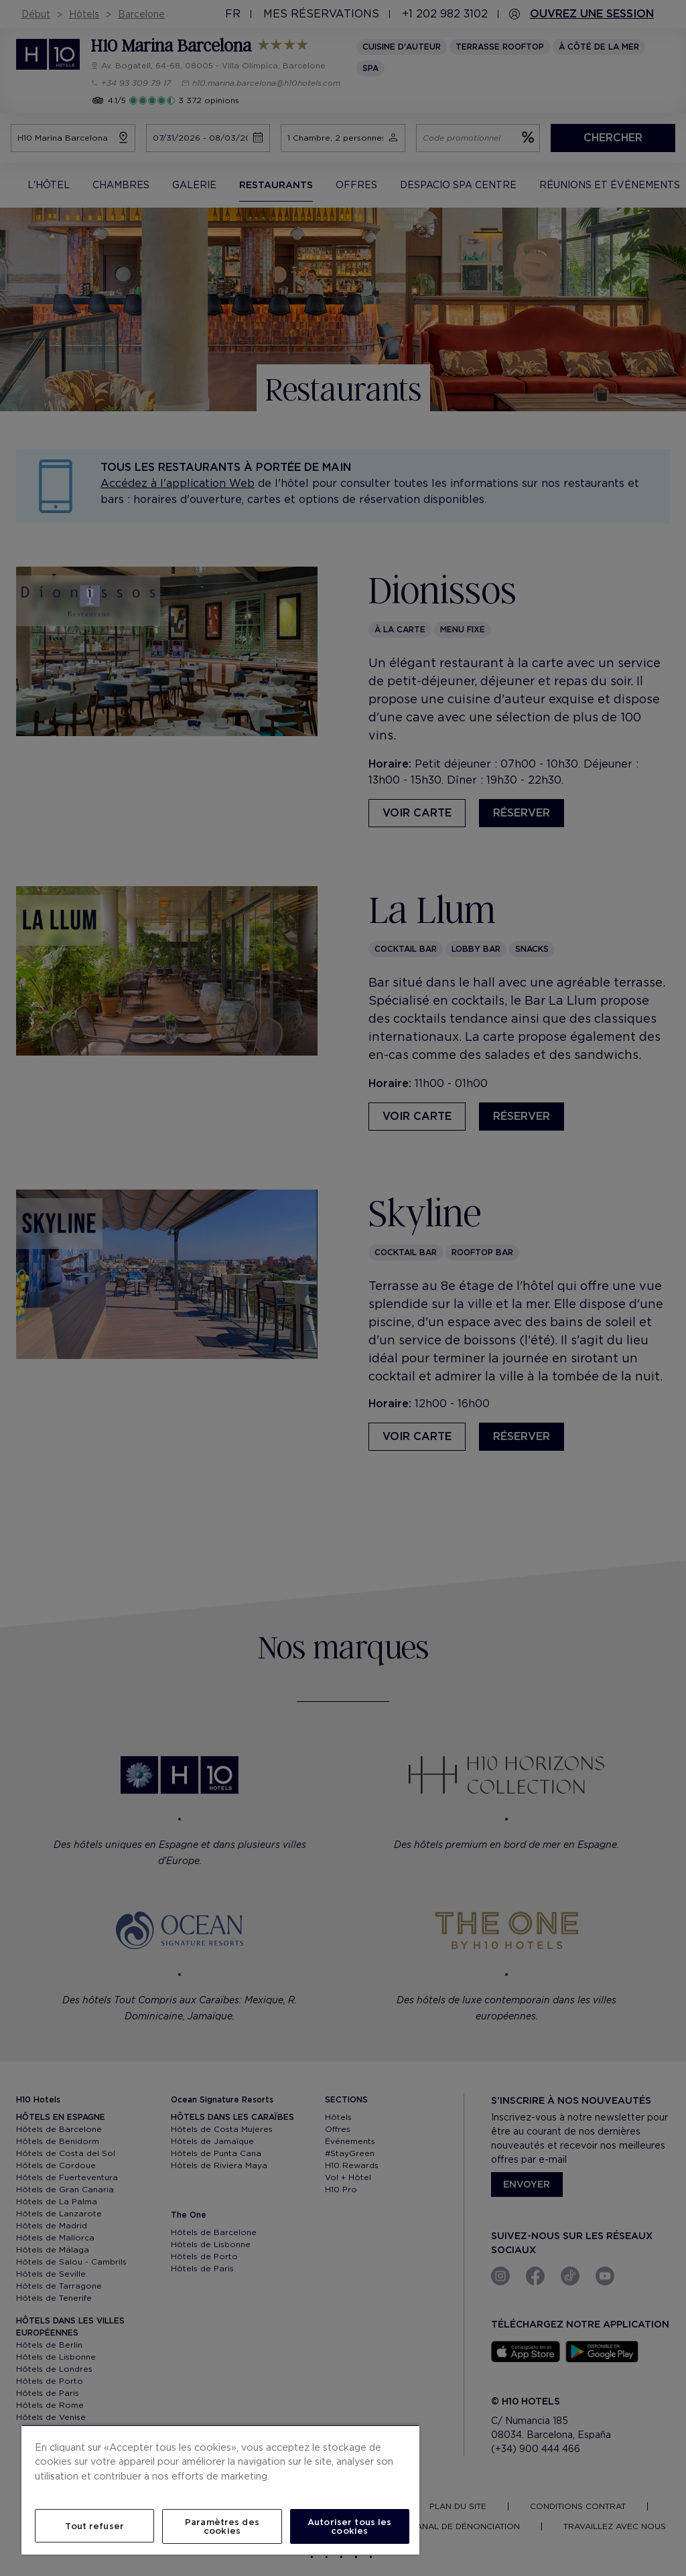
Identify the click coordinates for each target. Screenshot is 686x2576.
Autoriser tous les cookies (349, 2526)
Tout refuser (94, 2526)
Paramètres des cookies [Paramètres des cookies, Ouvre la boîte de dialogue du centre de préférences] (222, 2526)
